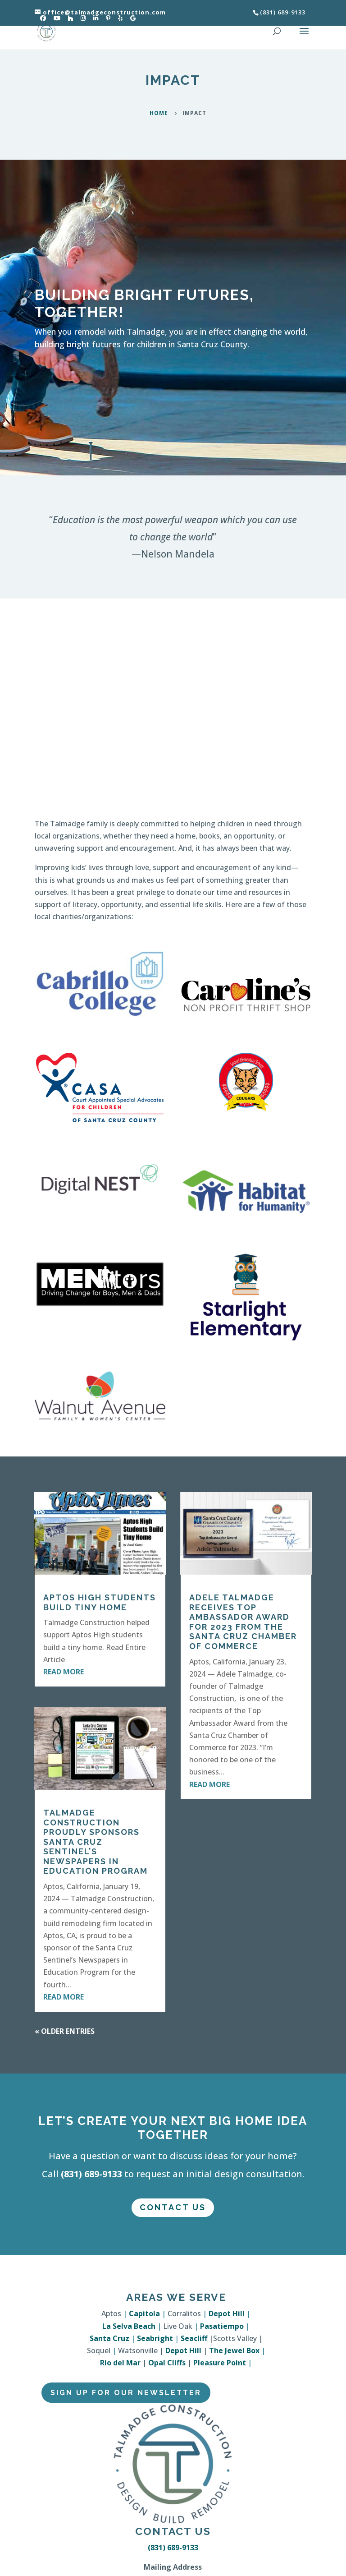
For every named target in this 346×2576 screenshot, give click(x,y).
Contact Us (173, 2207)
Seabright (155, 2338)
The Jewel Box (234, 2350)
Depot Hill (227, 2313)
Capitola (144, 2313)
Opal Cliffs (167, 2363)
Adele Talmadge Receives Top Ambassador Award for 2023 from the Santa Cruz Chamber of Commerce (243, 1622)
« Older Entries (65, 2031)
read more (63, 1672)
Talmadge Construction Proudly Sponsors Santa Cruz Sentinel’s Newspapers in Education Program (95, 1842)
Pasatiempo (222, 2326)
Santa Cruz (109, 2338)
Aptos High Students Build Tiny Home (99, 1602)
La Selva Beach (128, 2326)
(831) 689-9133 (91, 2174)
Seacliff (194, 2338)
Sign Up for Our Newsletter (125, 2392)
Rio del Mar (120, 2363)
